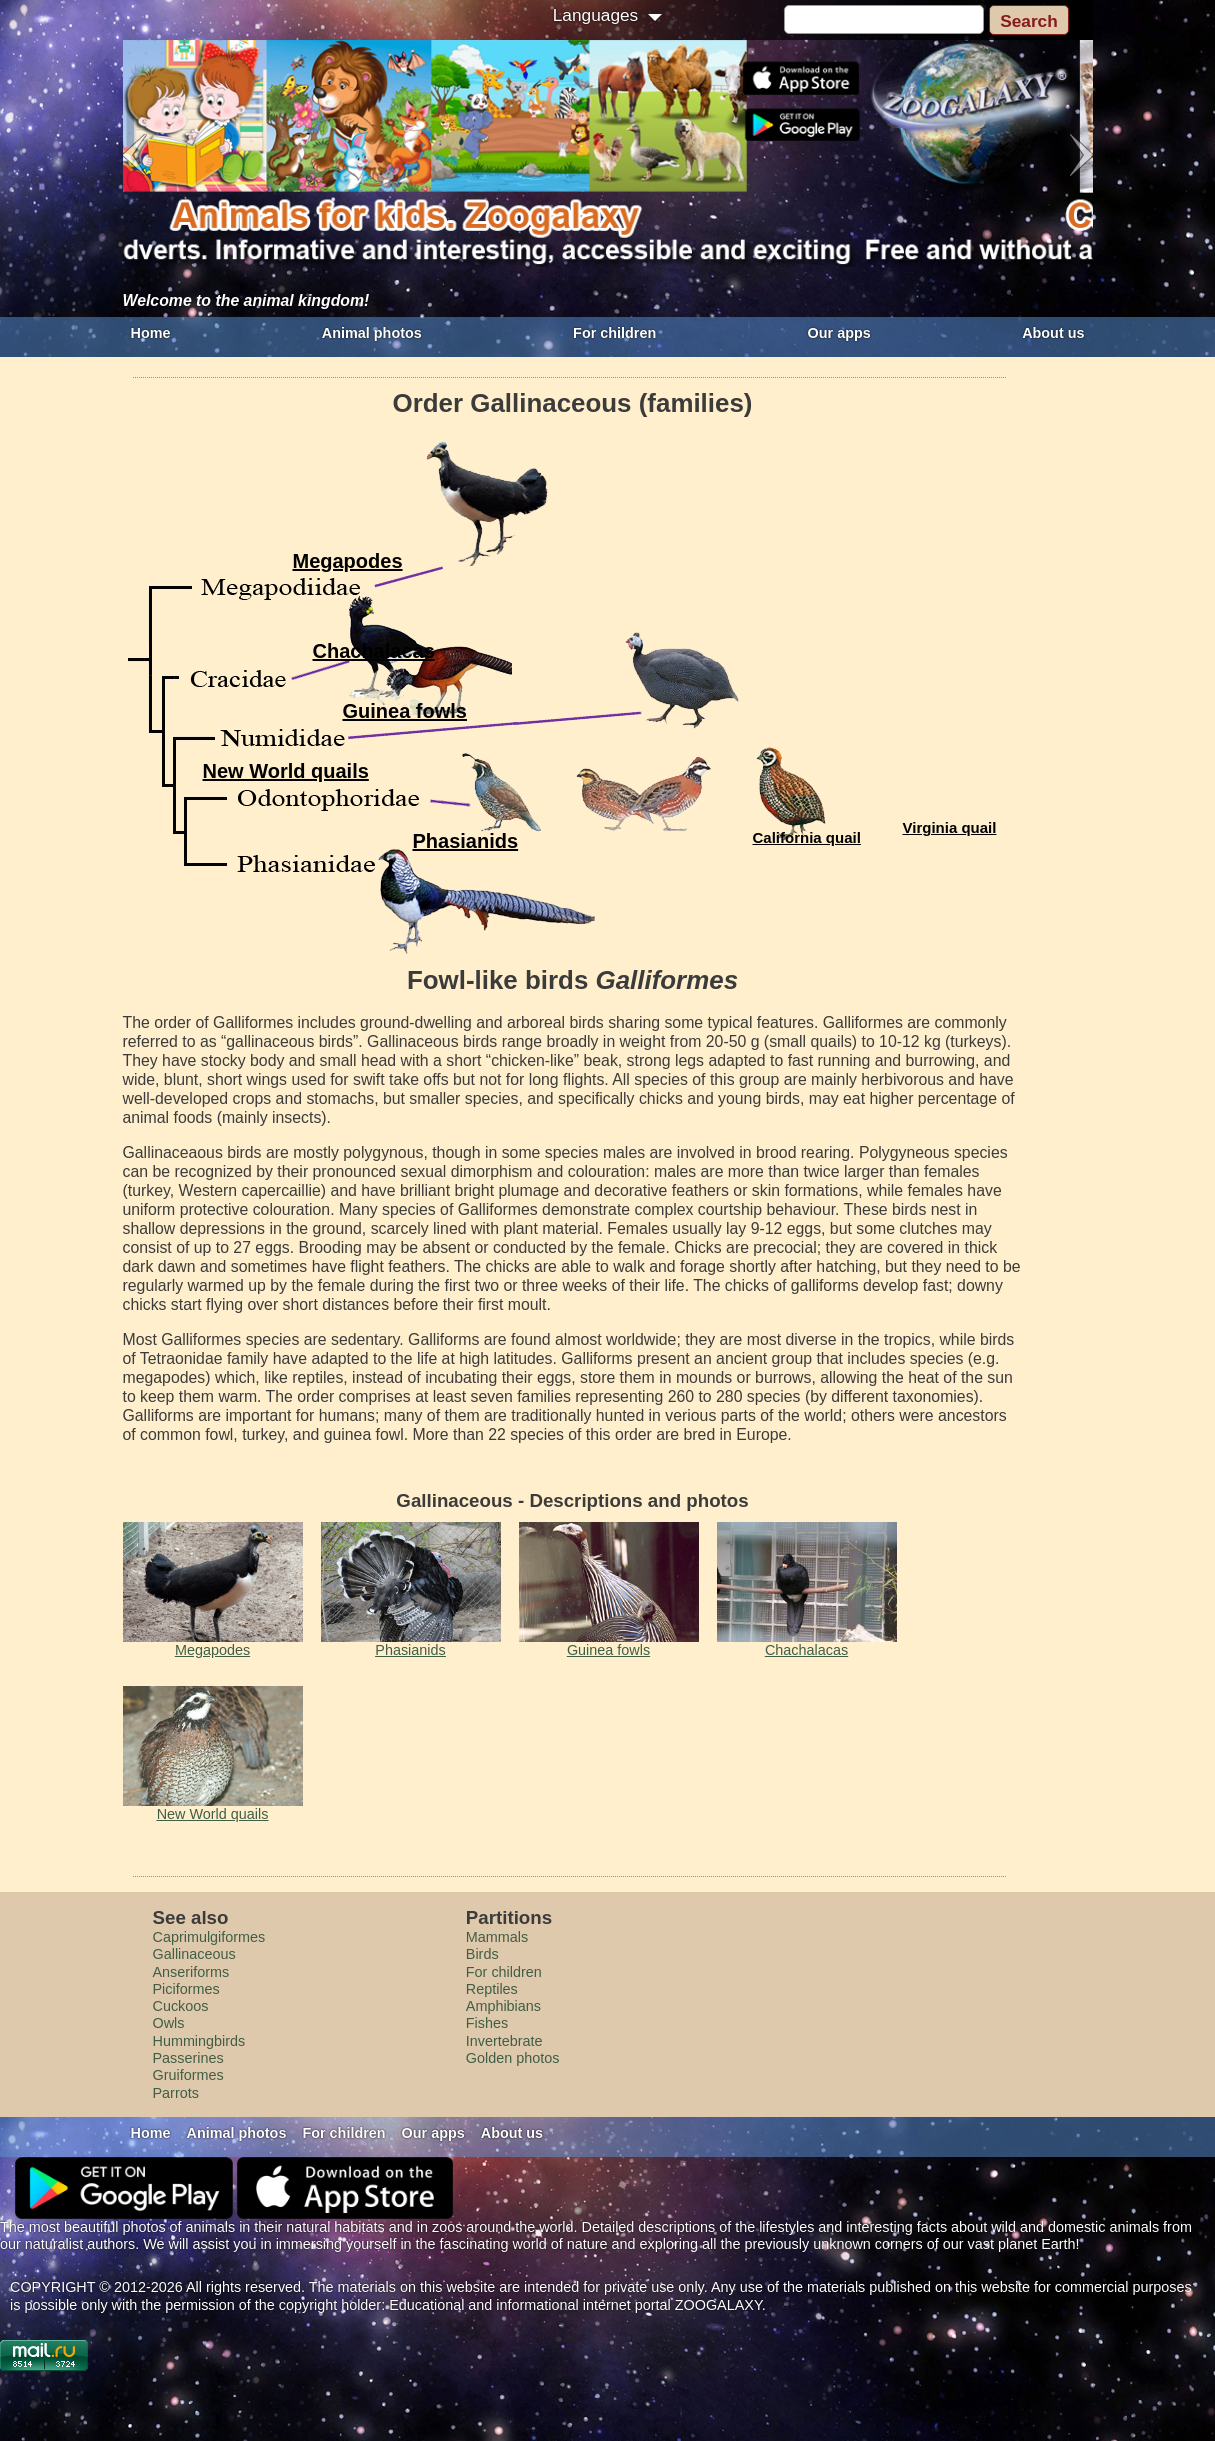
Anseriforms (191, 1972)
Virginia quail (950, 827)
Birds (482, 1954)
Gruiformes (188, 2075)
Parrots (176, 2093)
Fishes (487, 2023)
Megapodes (348, 561)
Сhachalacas (374, 651)
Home (151, 333)
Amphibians (503, 2006)
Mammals (497, 1937)
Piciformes (186, 1989)
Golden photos (513, 2058)
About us (1053, 333)
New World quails (286, 771)
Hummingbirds (199, 2041)
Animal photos (372, 333)
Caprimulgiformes (209, 1937)
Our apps (839, 333)
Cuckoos (181, 2006)
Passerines (188, 2058)
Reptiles (492, 1989)
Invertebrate (504, 2041)
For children (614, 333)
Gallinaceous (194, 1954)
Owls (169, 2023)
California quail (807, 837)
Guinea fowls (405, 711)
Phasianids (466, 841)
